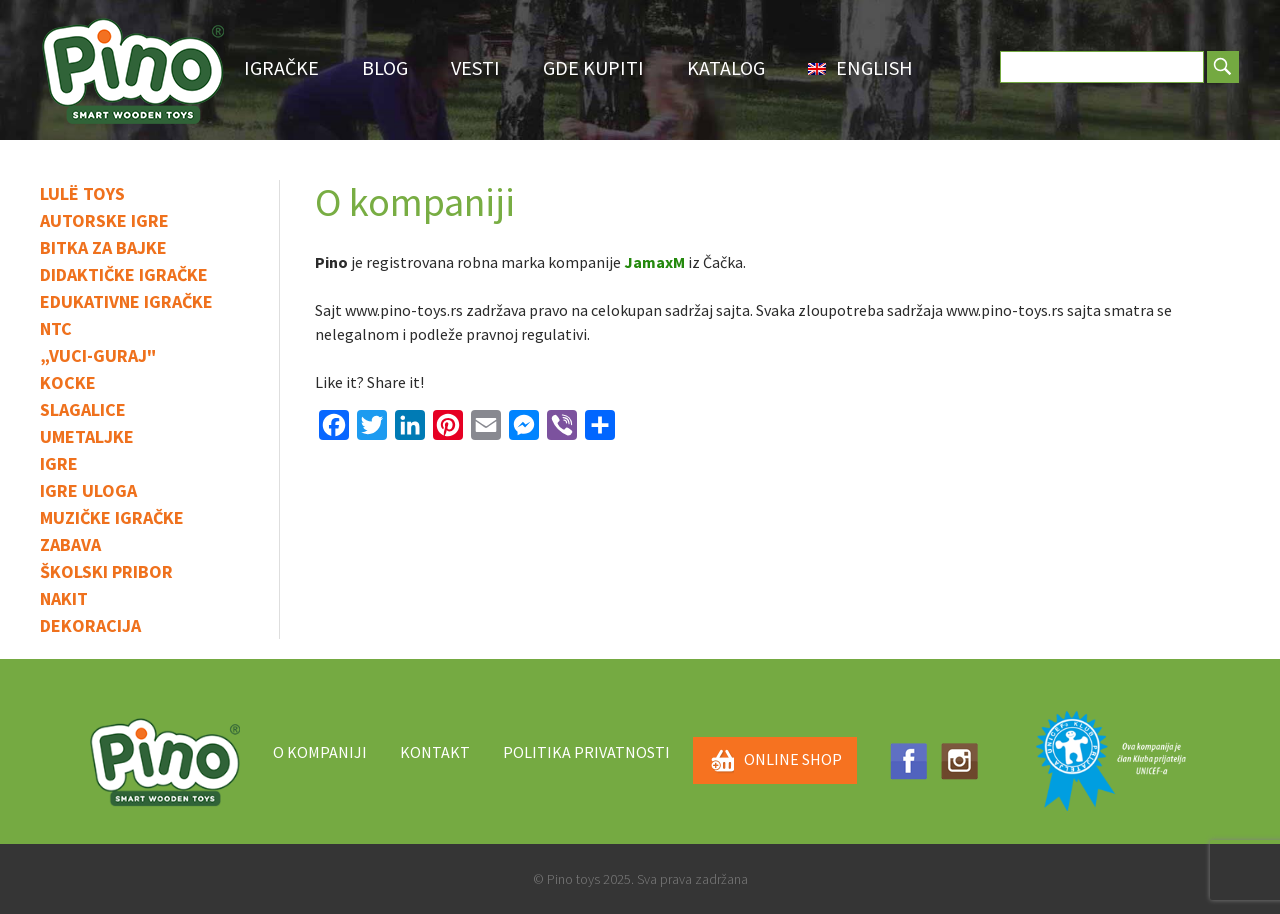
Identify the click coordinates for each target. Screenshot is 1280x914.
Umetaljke (87, 436)
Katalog (726, 67)
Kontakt (435, 752)
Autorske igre (104, 220)
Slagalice (83, 409)
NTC (56, 328)
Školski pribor (106, 571)
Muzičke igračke (112, 517)
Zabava (70, 544)
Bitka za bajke (103, 247)
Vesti (475, 67)
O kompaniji (320, 752)
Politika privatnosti (586, 752)
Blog (385, 67)
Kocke (68, 382)
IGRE (59, 463)
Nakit (64, 598)
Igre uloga (88, 490)
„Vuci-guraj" (98, 355)
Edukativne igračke (126, 301)
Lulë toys (82, 193)
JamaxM (654, 262)
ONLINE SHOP (775, 761)
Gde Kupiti (593, 67)
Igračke (281, 67)
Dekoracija (90, 625)
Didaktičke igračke (124, 274)
